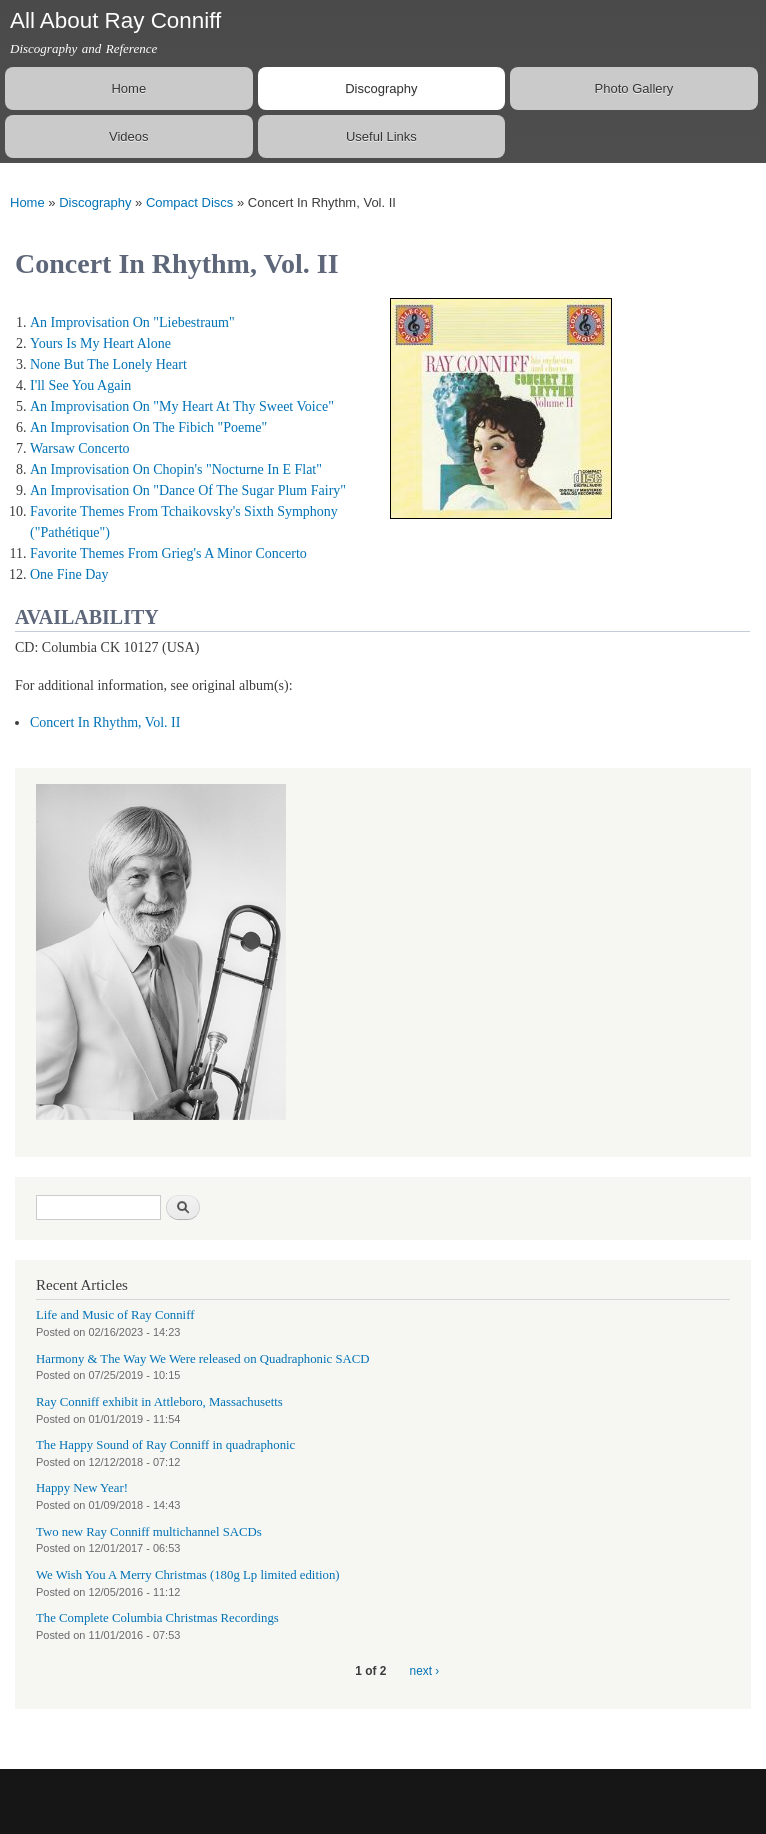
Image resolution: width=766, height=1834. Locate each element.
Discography (381, 88)
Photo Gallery (634, 88)
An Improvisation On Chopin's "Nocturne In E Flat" (176, 469)
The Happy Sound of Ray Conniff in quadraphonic (165, 1445)
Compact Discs (189, 202)
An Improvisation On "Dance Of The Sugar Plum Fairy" (188, 490)
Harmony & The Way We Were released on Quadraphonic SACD (203, 1359)
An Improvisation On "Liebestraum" (132, 322)
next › (425, 1671)
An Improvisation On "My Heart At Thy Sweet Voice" (182, 406)
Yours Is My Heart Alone (100, 343)
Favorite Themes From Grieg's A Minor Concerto (168, 553)
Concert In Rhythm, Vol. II (105, 722)
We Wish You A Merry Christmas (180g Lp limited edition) (188, 1575)
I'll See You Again (80, 385)
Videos (129, 136)
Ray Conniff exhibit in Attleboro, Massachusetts (159, 1402)
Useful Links (381, 136)
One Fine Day (69, 574)
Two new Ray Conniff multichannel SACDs (149, 1532)
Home (128, 88)
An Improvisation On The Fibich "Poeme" (148, 427)
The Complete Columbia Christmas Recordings (157, 1618)
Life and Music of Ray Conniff (115, 1315)
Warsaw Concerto (80, 448)
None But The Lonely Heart (108, 364)
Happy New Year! (82, 1488)
